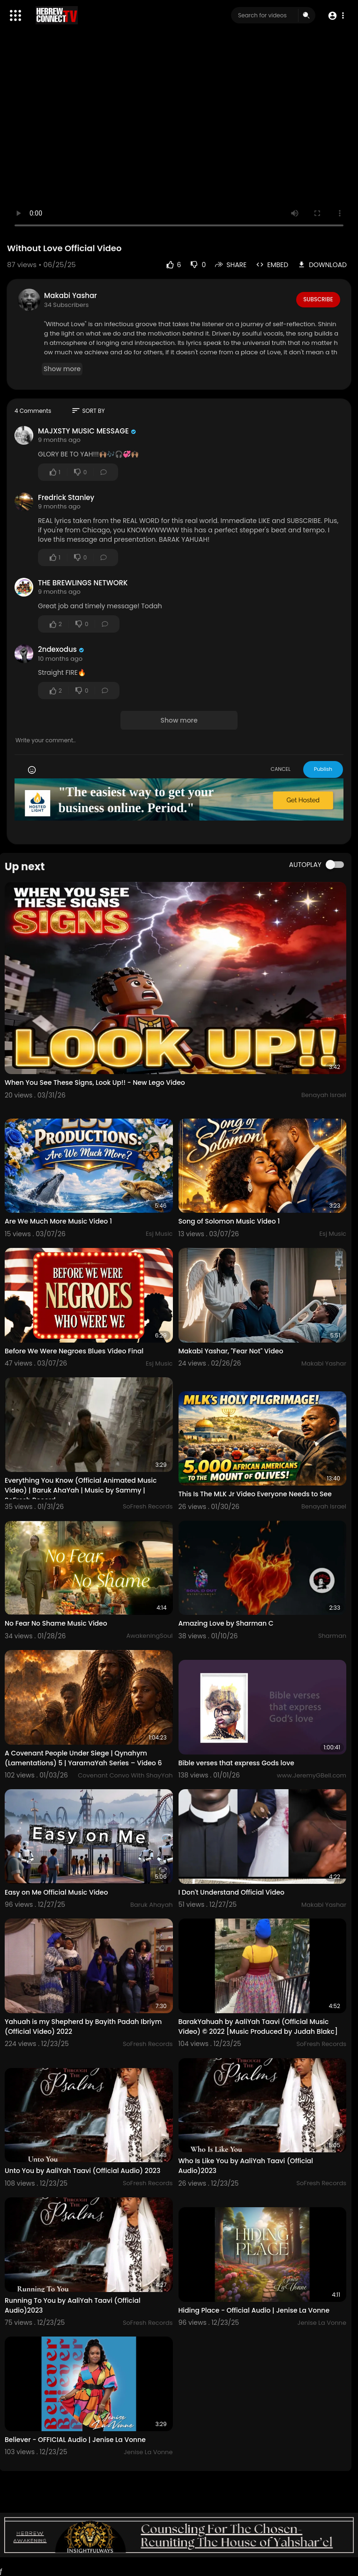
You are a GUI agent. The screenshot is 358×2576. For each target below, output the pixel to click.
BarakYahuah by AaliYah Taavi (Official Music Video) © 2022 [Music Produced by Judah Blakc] (258, 2026)
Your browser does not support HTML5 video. (179, 139)
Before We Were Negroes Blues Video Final (74, 1351)
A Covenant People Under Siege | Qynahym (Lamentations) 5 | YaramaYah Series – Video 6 (83, 1758)
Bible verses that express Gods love (236, 1763)
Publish (323, 769)
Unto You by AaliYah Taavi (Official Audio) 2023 (82, 2170)
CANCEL (280, 769)
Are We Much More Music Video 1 (58, 1221)
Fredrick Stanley (66, 497)
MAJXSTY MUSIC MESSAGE (83, 431)
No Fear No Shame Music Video (56, 1623)
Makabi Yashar (70, 295)
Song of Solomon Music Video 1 (229, 1221)
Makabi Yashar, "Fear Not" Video (231, 1351)
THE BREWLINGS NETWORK (82, 583)
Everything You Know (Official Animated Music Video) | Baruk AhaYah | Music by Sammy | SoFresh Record (81, 1490)
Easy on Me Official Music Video (56, 1892)
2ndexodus (57, 649)
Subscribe (318, 299)
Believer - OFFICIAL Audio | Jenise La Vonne (75, 2439)
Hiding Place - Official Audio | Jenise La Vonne (254, 2310)
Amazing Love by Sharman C (226, 1623)
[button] (336, 15)
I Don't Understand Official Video (232, 1892)
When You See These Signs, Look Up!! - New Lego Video (95, 1082)
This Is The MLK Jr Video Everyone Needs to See (255, 1494)
